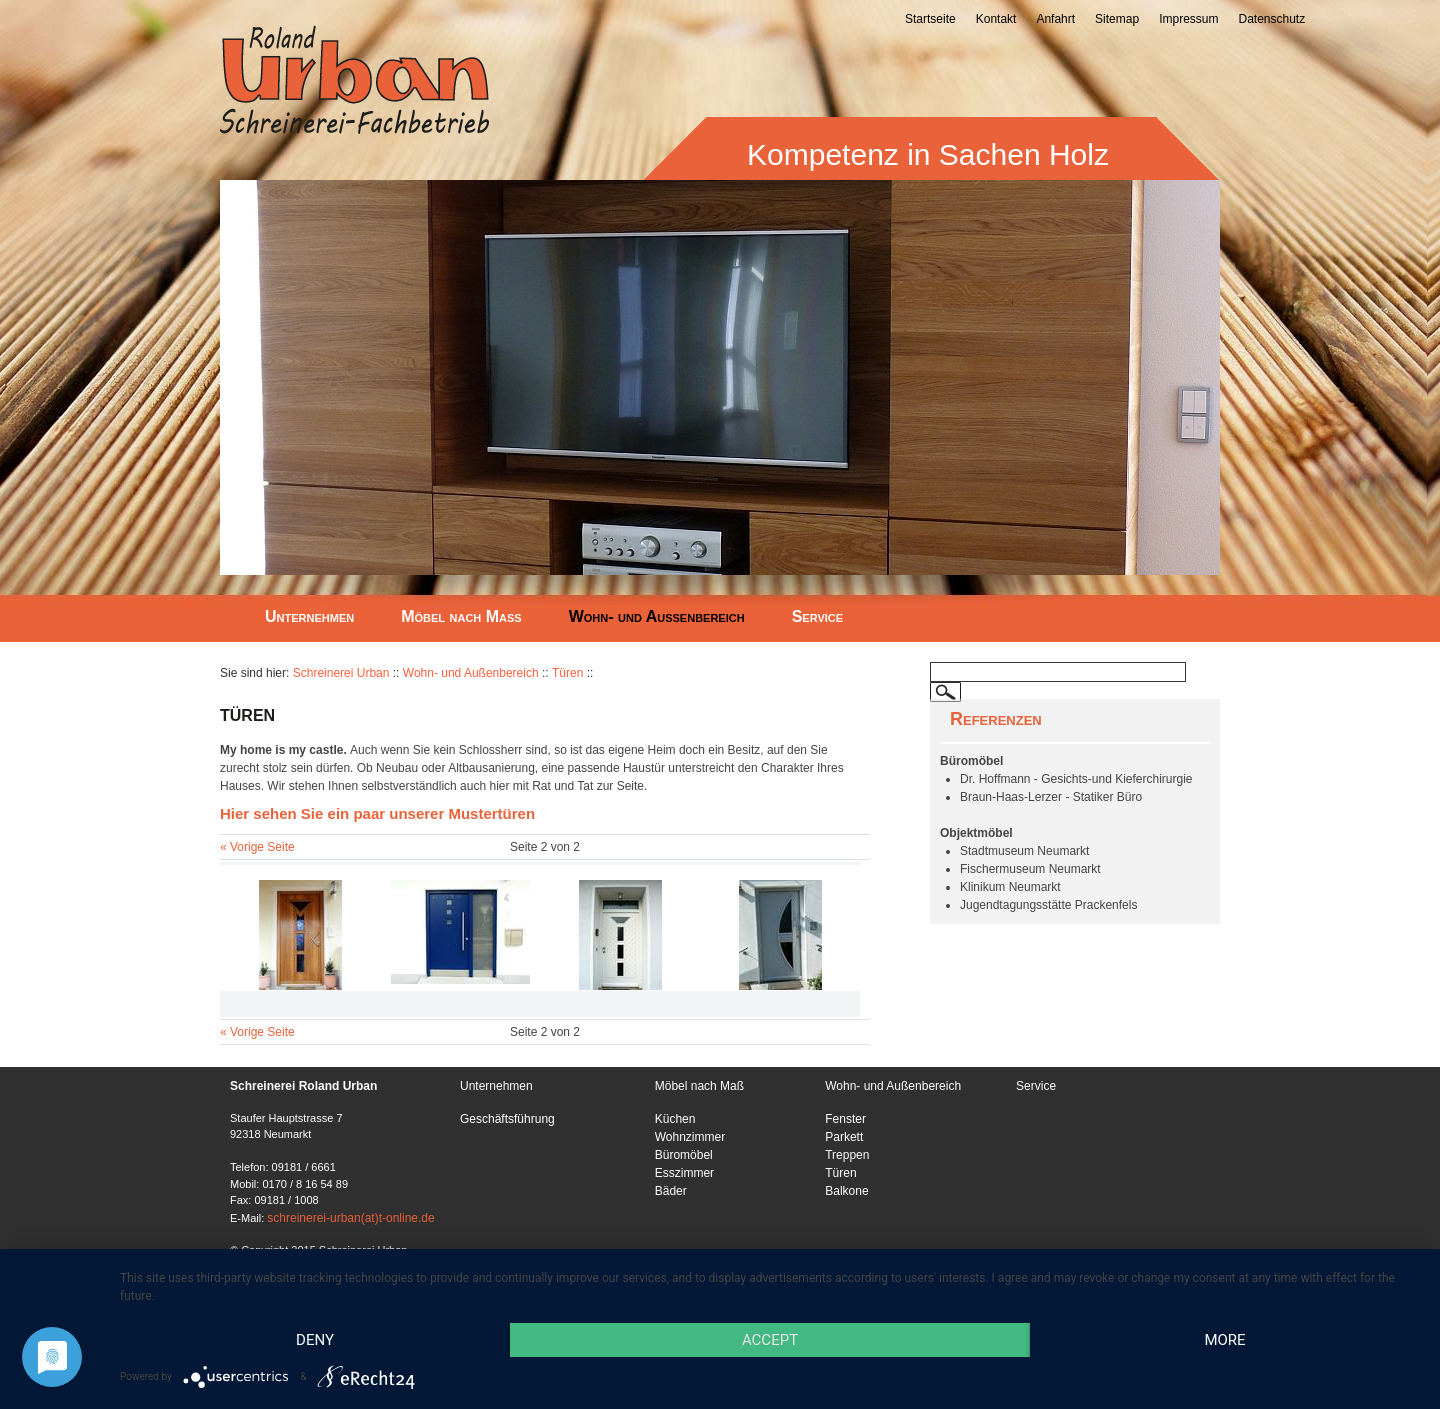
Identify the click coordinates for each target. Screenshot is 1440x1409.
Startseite (930, 19)
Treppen (847, 1155)
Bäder (671, 1191)
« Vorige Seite (257, 847)
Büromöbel (684, 1155)
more (1224, 1340)
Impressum (1188, 19)
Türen (567, 673)
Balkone (846, 1191)
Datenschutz (1271, 19)
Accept (770, 1340)
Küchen (675, 1119)
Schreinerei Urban (341, 673)
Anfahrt (1055, 19)
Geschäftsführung (507, 1119)
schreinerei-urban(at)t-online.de (350, 1218)
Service (817, 616)
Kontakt (996, 19)
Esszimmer (684, 1173)
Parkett (844, 1137)
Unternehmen (309, 616)
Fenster (845, 1119)
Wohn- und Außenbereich (657, 616)
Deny (315, 1340)
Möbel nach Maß (461, 616)
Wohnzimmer (690, 1137)
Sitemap (1117, 19)
